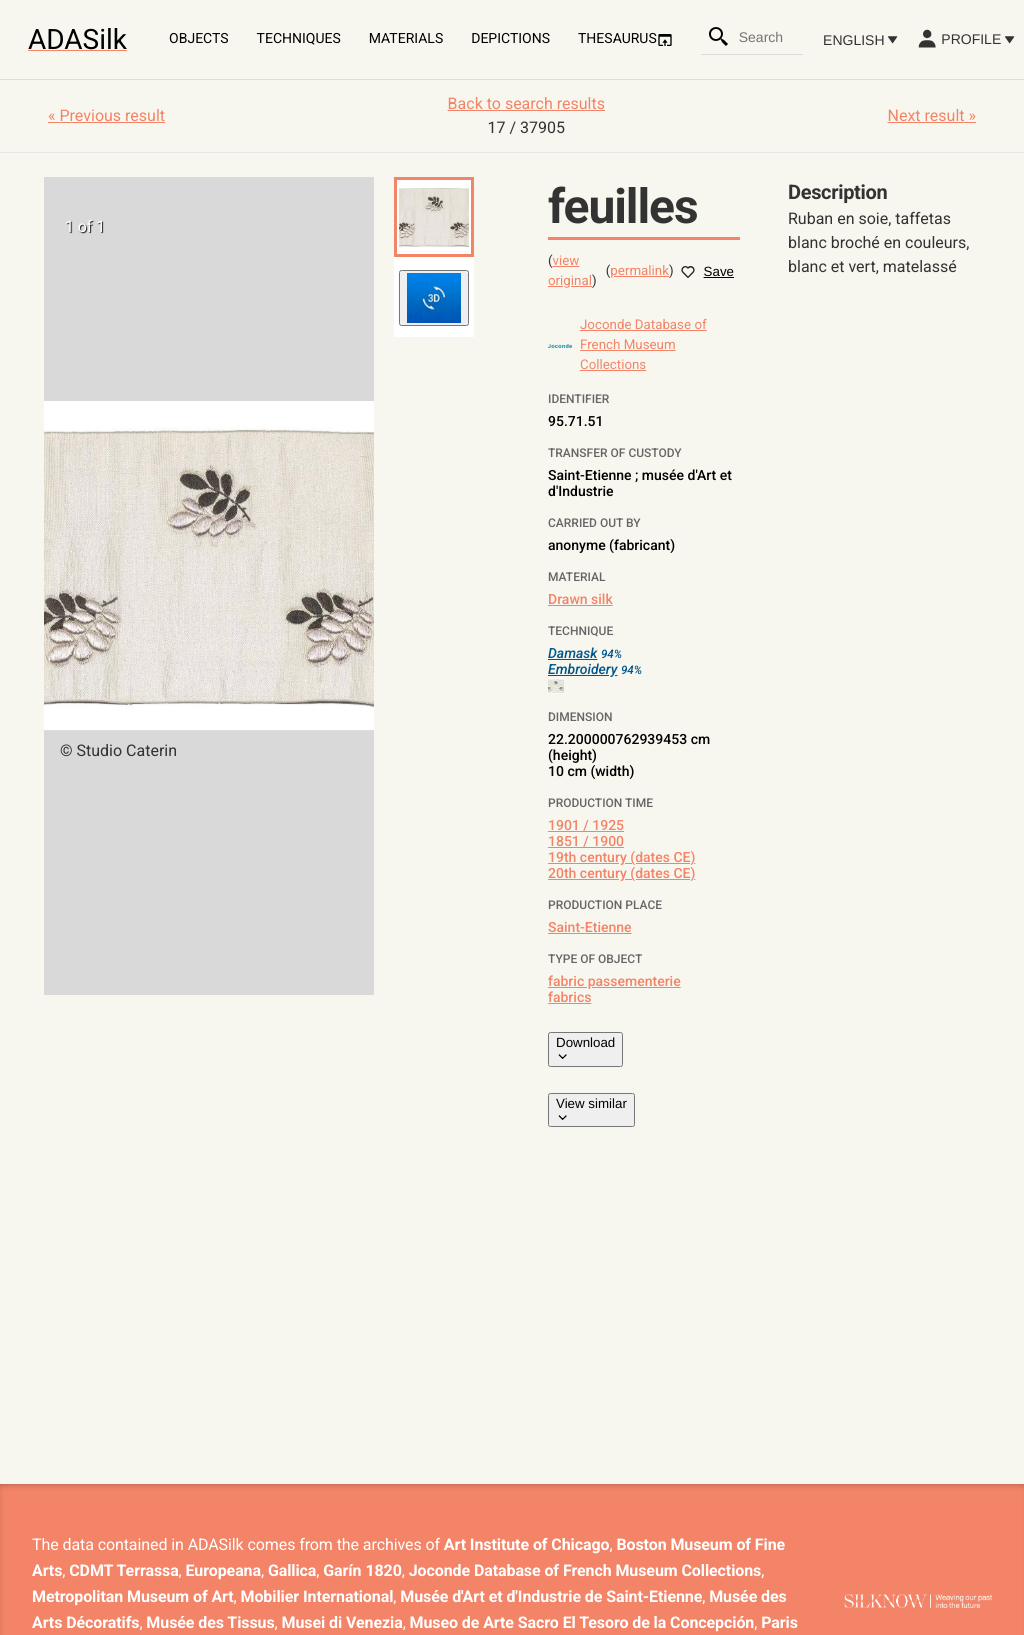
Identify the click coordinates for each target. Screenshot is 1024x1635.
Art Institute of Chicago (527, 1544)
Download (585, 1049)
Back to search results (526, 103)
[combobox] (770, 37)
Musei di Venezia (342, 1622)
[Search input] (770, 37)
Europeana (223, 1570)
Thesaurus (625, 39)
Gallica (292, 1570)
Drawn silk (580, 600)
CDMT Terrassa (123, 1570)
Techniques (299, 39)
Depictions (510, 39)
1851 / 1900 (586, 842)
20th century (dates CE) (621, 874)
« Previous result (106, 115)
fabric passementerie (614, 982)
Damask (572, 654)
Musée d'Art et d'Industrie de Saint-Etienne (551, 1596)
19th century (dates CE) (621, 858)
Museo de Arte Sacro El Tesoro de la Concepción (582, 1622)
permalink (639, 271)
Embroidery (582, 670)
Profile (965, 39)
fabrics (569, 998)
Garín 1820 (362, 1570)
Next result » (932, 115)
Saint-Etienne (590, 928)
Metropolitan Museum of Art (133, 1596)
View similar (591, 1110)
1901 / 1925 (586, 826)
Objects (199, 39)
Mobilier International (317, 1596)
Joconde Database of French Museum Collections (585, 1570)
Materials (406, 39)
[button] (434, 217)
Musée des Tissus (210, 1622)
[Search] (719, 37)
